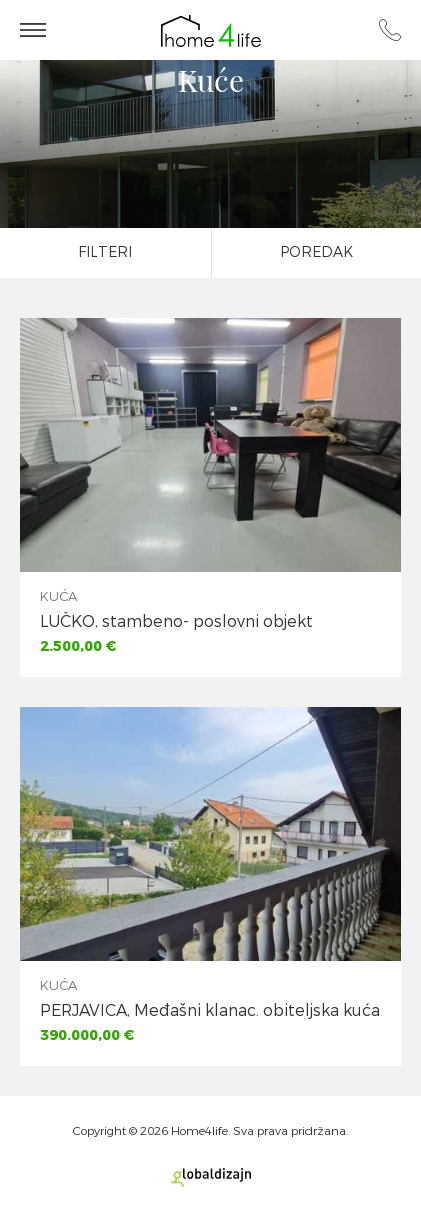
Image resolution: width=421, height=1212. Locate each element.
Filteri (105, 252)
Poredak (316, 252)
